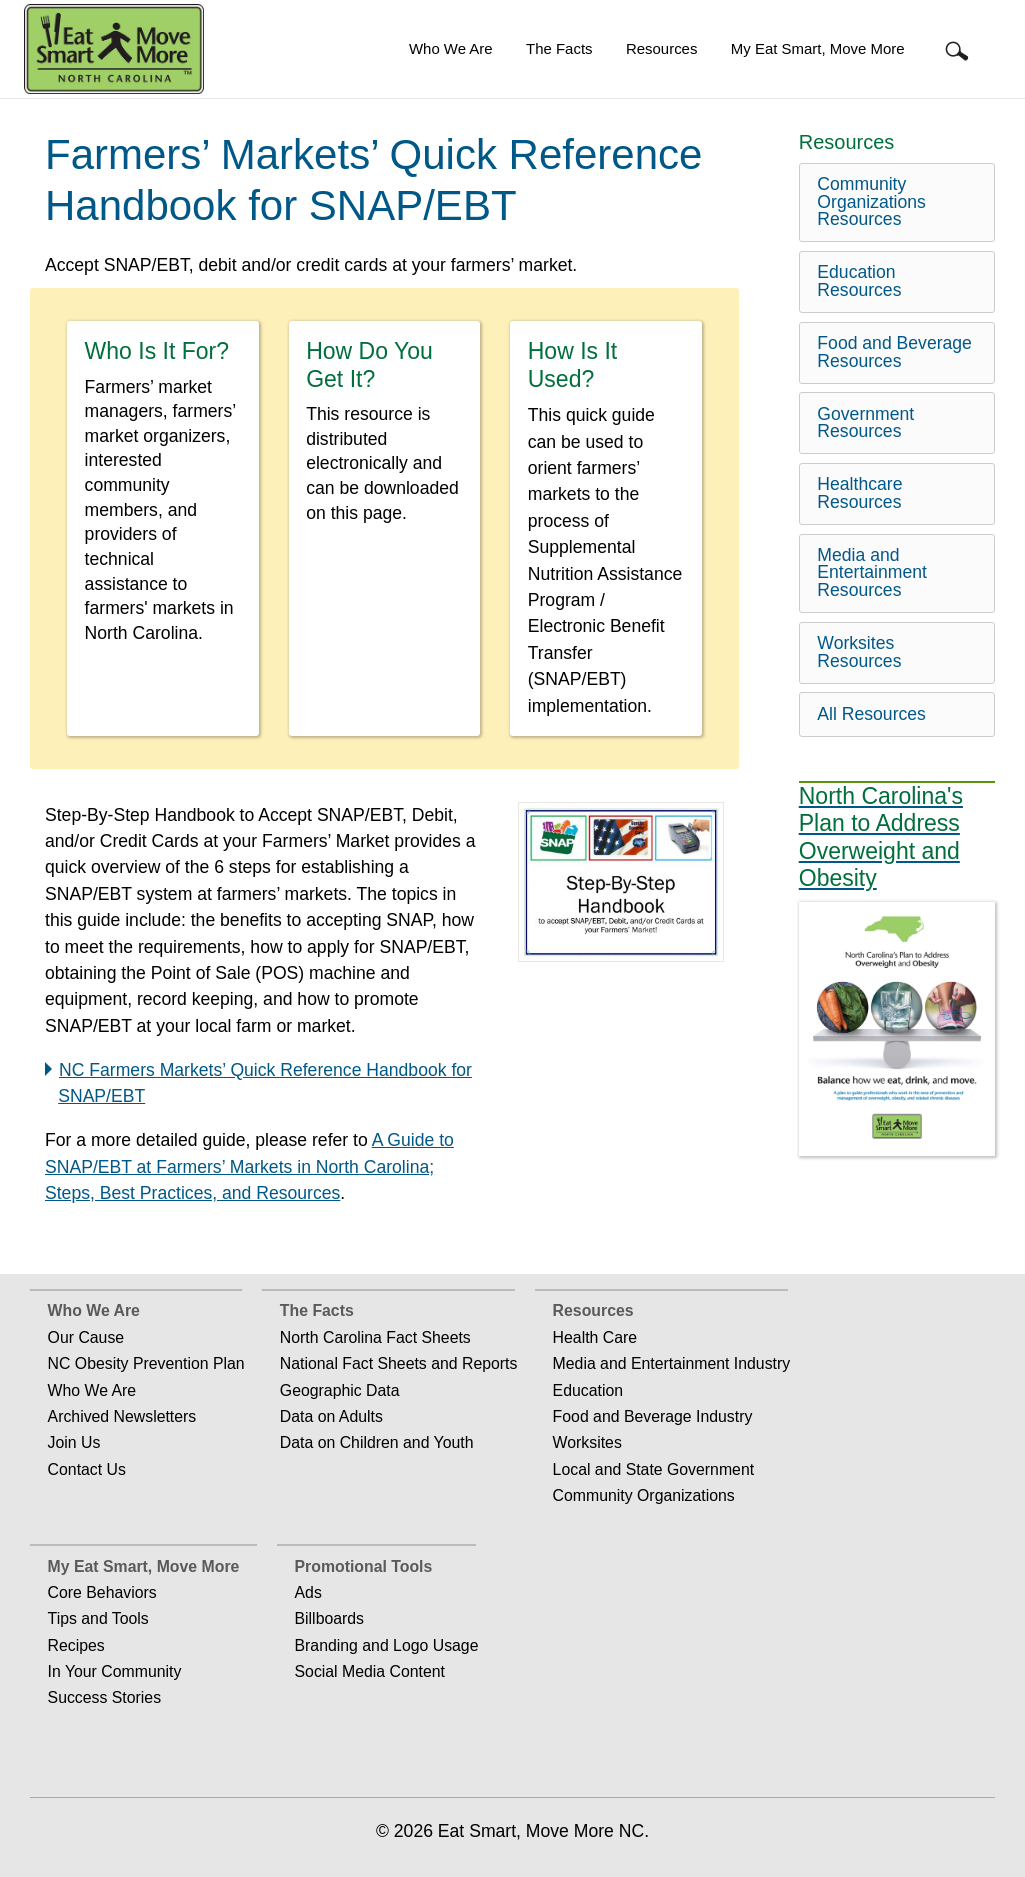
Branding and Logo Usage (387, 1645)
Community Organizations (644, 1495)
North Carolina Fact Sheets (375, 1337)
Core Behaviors (102, 1592)
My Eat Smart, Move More (818, 48)
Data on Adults (331, 1416)
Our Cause (86, 1337)
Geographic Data (340, 1390)
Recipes (76, 1645)
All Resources (871, 714)
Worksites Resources (859, 652)
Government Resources (865, 423)
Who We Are (451, 48)
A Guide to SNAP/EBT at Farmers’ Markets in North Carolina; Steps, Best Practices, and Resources (249, 1166)
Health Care (595, 1337)
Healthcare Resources (859, 493)
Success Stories (104, 1697)
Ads (308, 1592)
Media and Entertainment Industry (672, 1363)
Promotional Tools (364, 1566)
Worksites (587, 1442)
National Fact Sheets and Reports (399, 1363)
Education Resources (859, 281)
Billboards (330, 1618)
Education (588, 1390)
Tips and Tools (98, 1618)
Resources (661, 48)
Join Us (74, 1442)
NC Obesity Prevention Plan (146, 1363)
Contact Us (87, 1469)
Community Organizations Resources (871, 201)
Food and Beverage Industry (653, 1416)
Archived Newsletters (122, 1416)
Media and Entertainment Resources (872, 572)
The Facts (559, 48)
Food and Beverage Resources (894, 352)
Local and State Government (654, 1469)
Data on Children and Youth (377, 1442)
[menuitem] (450, 49)
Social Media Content (370, 1671)
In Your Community (115, 1671)
